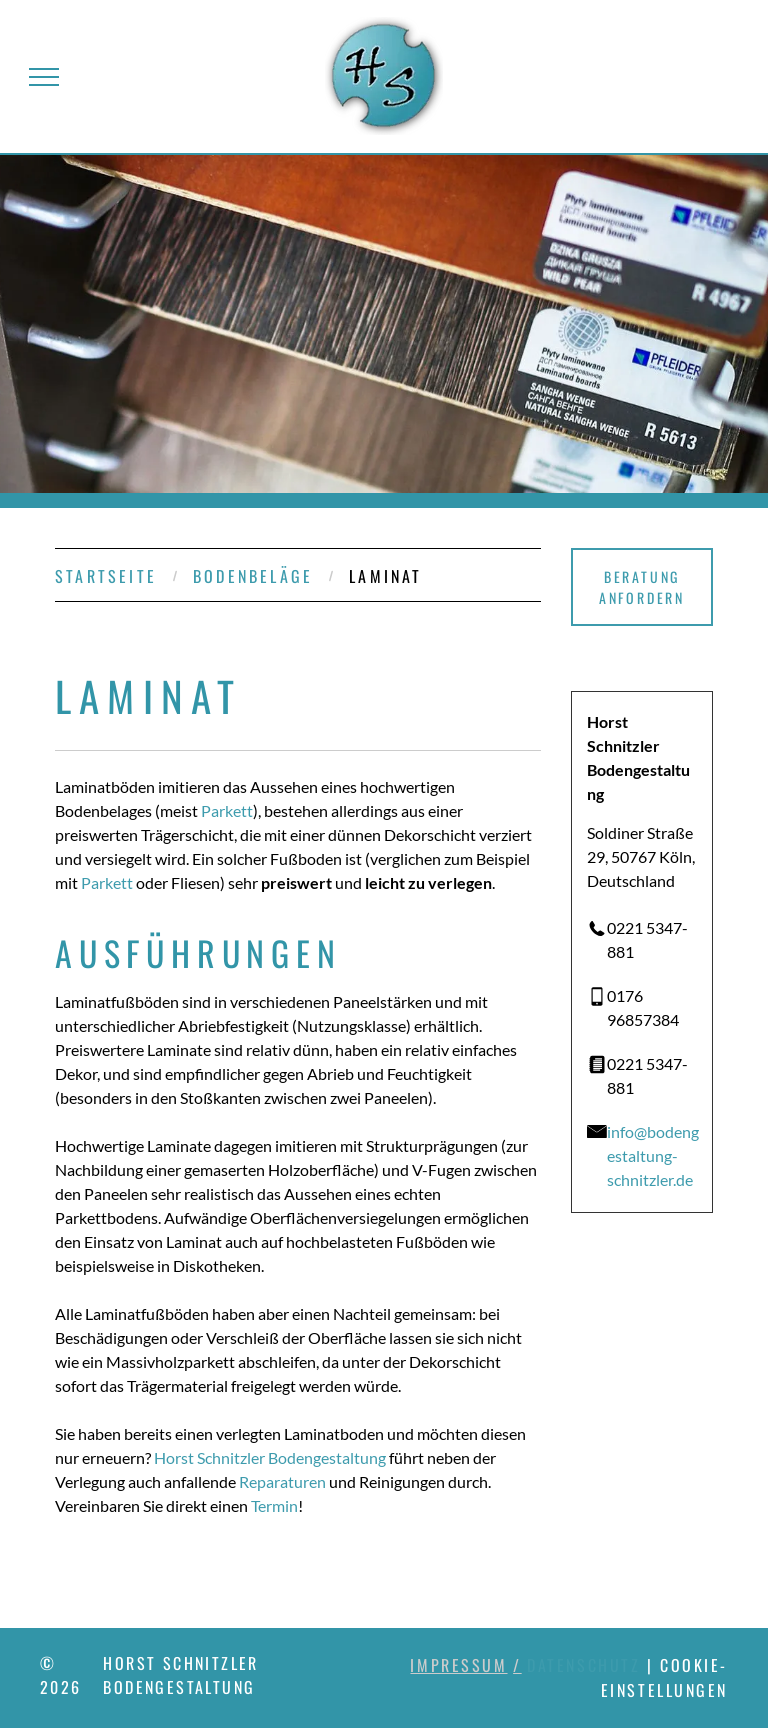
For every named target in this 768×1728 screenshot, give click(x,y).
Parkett (227, 810)
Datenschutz (583, 1665)
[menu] (44, 77)
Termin (274, 1505)
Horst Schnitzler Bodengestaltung (270, 1457)
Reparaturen (282, 1481)
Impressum (458, 1665)
